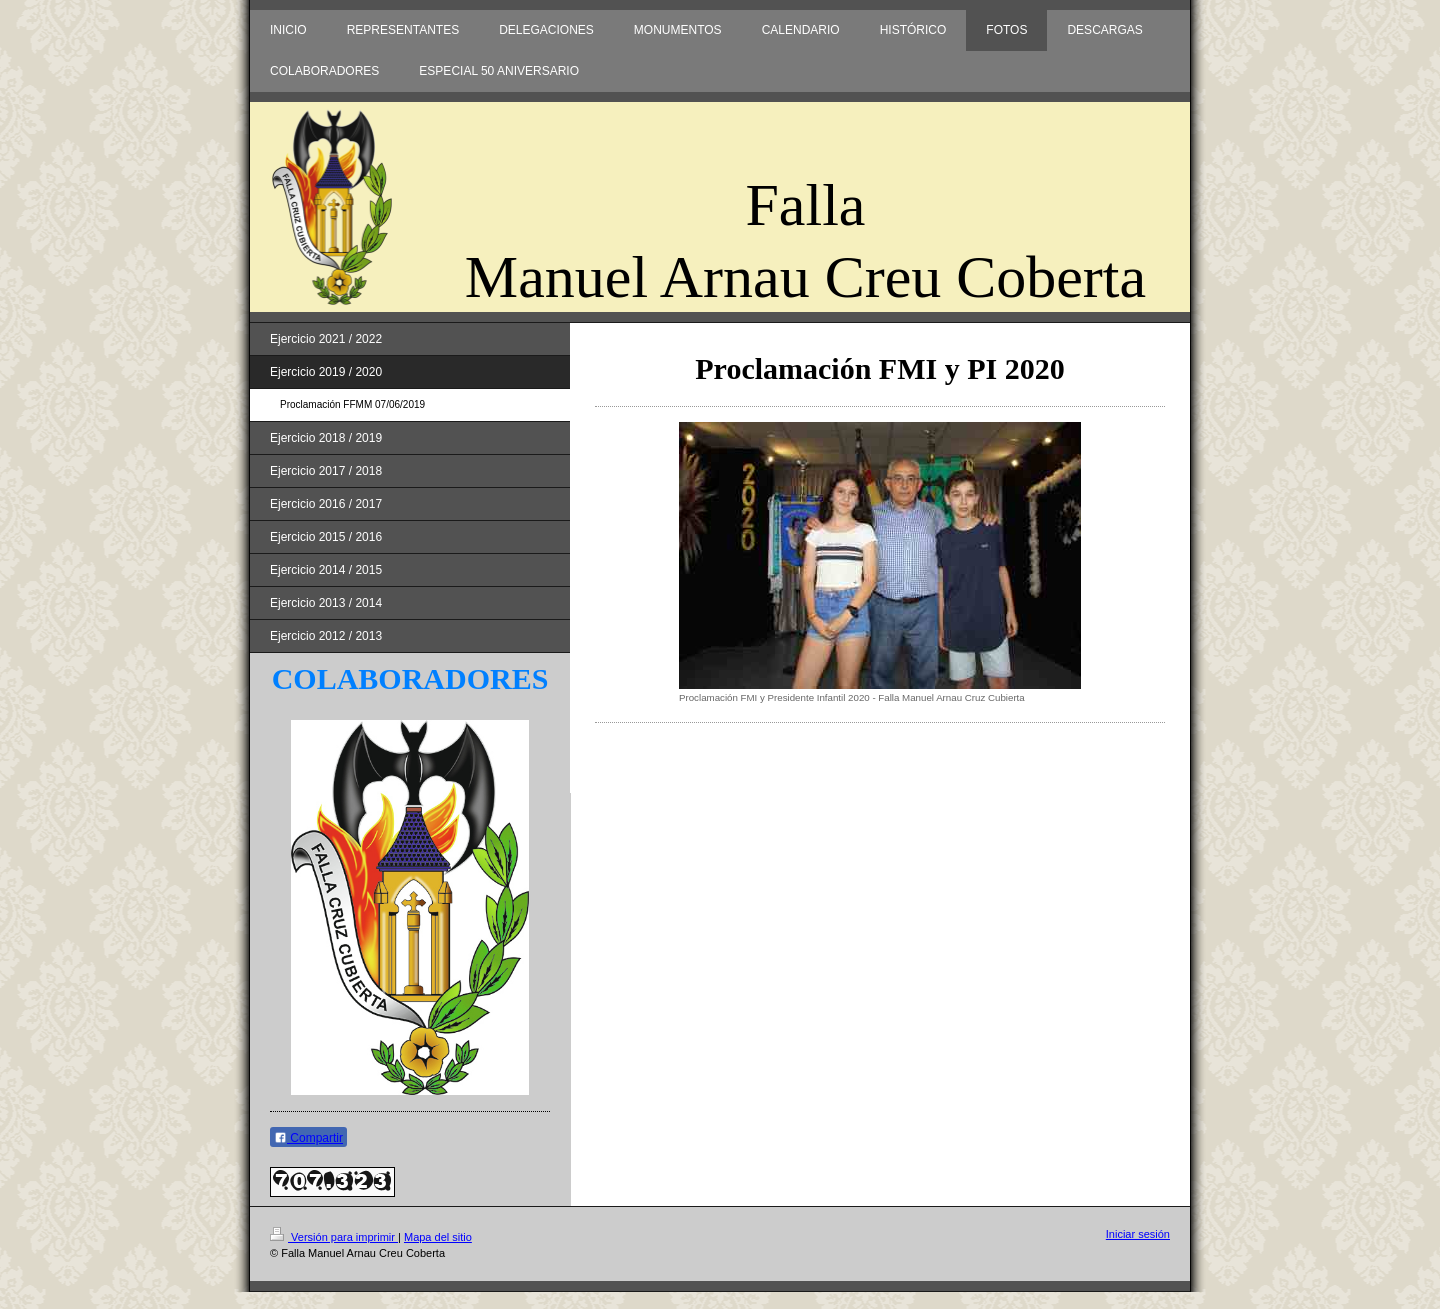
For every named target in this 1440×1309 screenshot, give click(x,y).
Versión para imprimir (334, 1237)
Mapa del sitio (438, 1237)
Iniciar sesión (1138, 1234)
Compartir (308, 1138)
